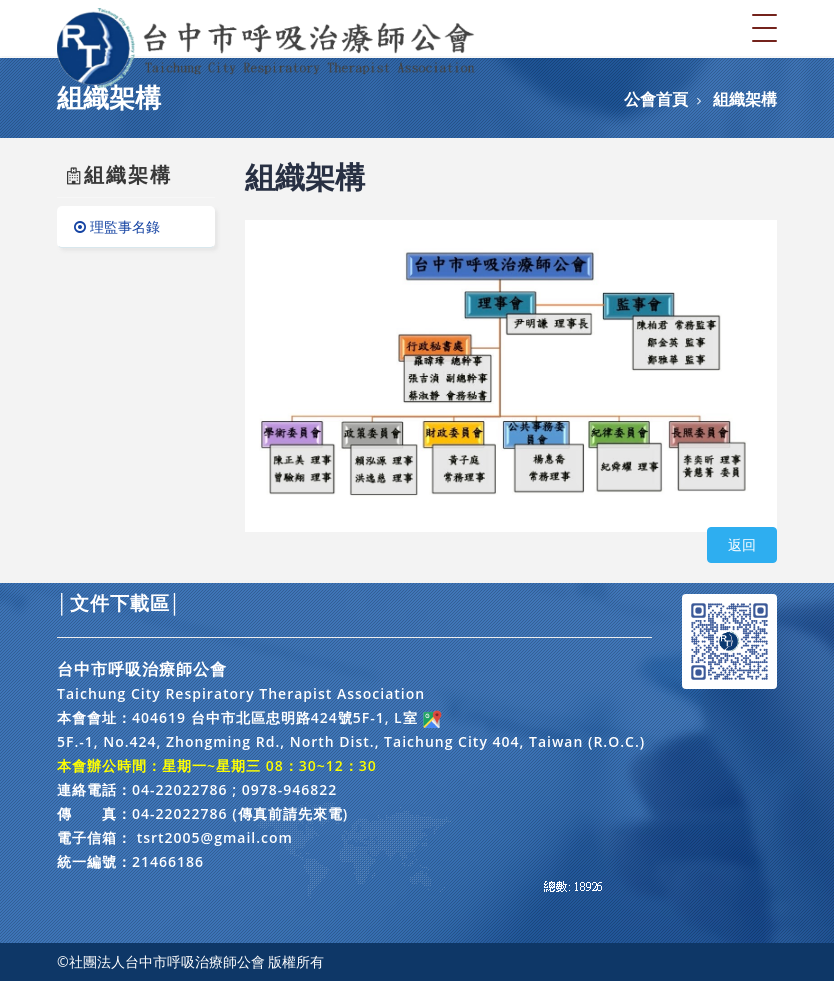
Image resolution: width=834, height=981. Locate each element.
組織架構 (745, 99)
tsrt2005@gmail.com (215, 837)
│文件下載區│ (119, 602)
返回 (742, 544)
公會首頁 (656, 99)
